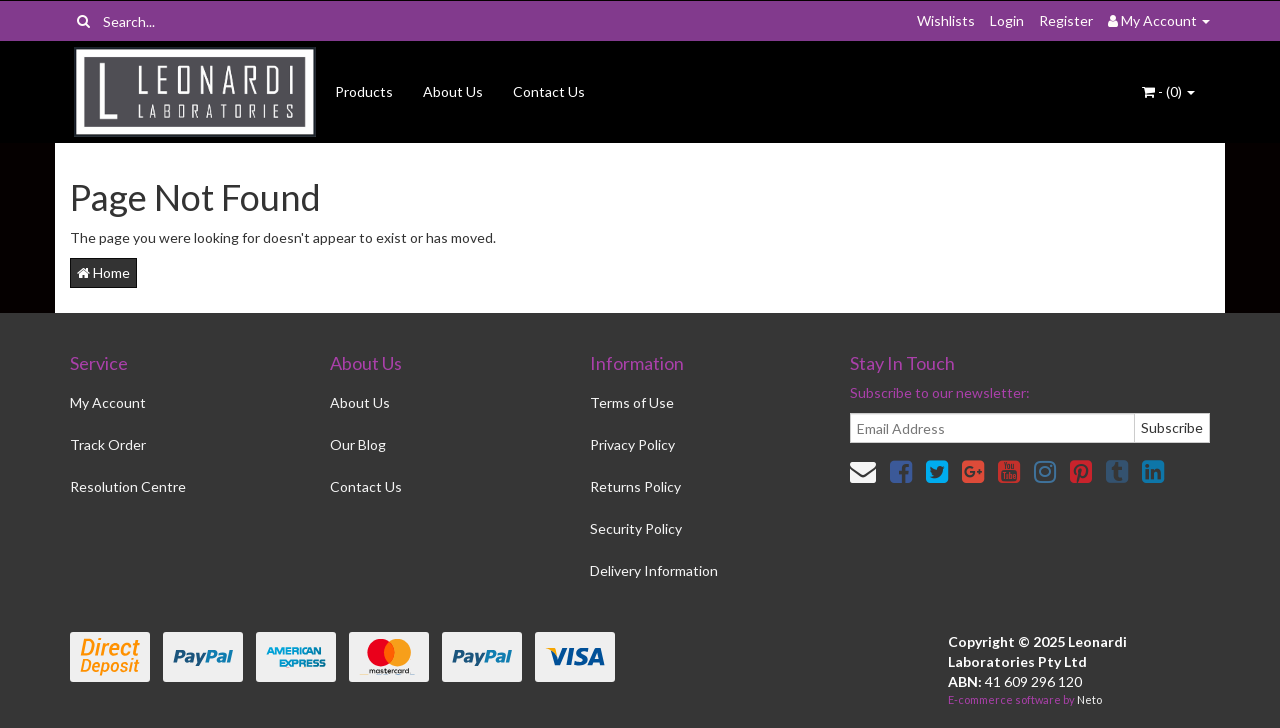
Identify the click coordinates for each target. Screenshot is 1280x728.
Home (103, 272)
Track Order (108, 444)
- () (1168, 91)
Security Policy (636, 528)
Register (1066, 20)
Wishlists (946, 20)
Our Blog (358, 444)
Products (364, 91)
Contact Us (549, 91)
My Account (108, 402)
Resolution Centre (128, 486)
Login (1007, 20)
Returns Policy (635, 486)
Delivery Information (654, 570)
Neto (1089, 699)
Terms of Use (632, 402)
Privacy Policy (632, 444)
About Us (453, 91)
